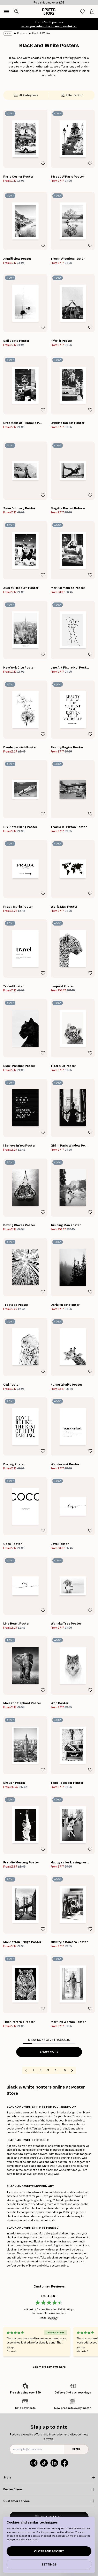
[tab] (82, 11)
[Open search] (16, 11)
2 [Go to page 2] (41, 2070)
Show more (49, 2052)
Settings (49, 2564)
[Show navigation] (6, 11)
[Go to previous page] (26, 2070)
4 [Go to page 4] (55, 2070)
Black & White (41, 33)
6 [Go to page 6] (65, 2070)
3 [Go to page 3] (48, 2070)
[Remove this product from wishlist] (42, 163)
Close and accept (49, 2551)
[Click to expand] (49, 2477)
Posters (22, 33)
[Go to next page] (72, 2070)
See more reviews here (49, 2367)
